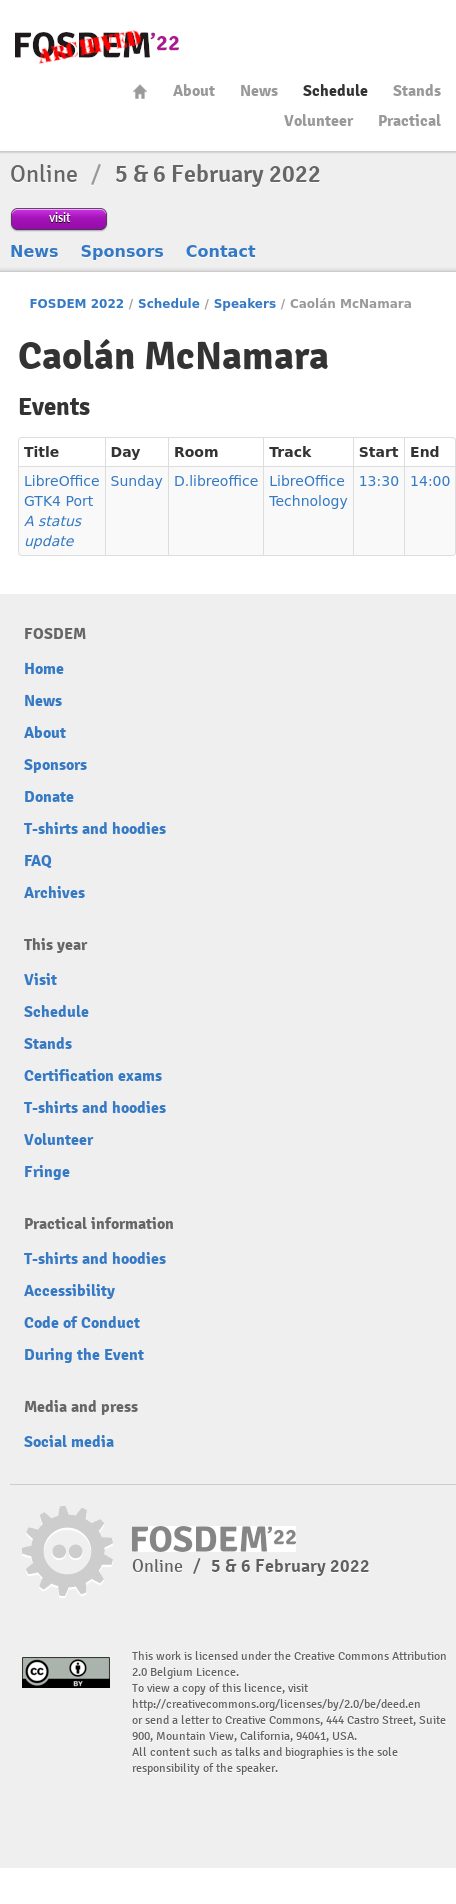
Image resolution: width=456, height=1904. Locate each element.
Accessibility (69, 1291)
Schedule (335, 91)
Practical (409, 121)
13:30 (379, 481)
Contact (221, 251)
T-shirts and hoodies (95, 829)
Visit (40, 980)
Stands (417, 91)
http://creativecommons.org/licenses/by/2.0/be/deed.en (276, 1704)
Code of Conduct (82, 1323)
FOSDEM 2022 (76, 304)
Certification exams (93, 1076)
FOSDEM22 (97, 45)
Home (140, 91)
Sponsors (122, 251)
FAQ (38, 861)
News (259, 91)
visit (59, 217)
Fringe (47, 1172)
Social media (69, 1442)
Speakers (245, 304)
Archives (54, 893)
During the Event (84, 1355)
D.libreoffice (216, 481)
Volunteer (318, 121)
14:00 (430, 481)
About (194, 91)
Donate (49, 797)
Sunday (137, 481)
